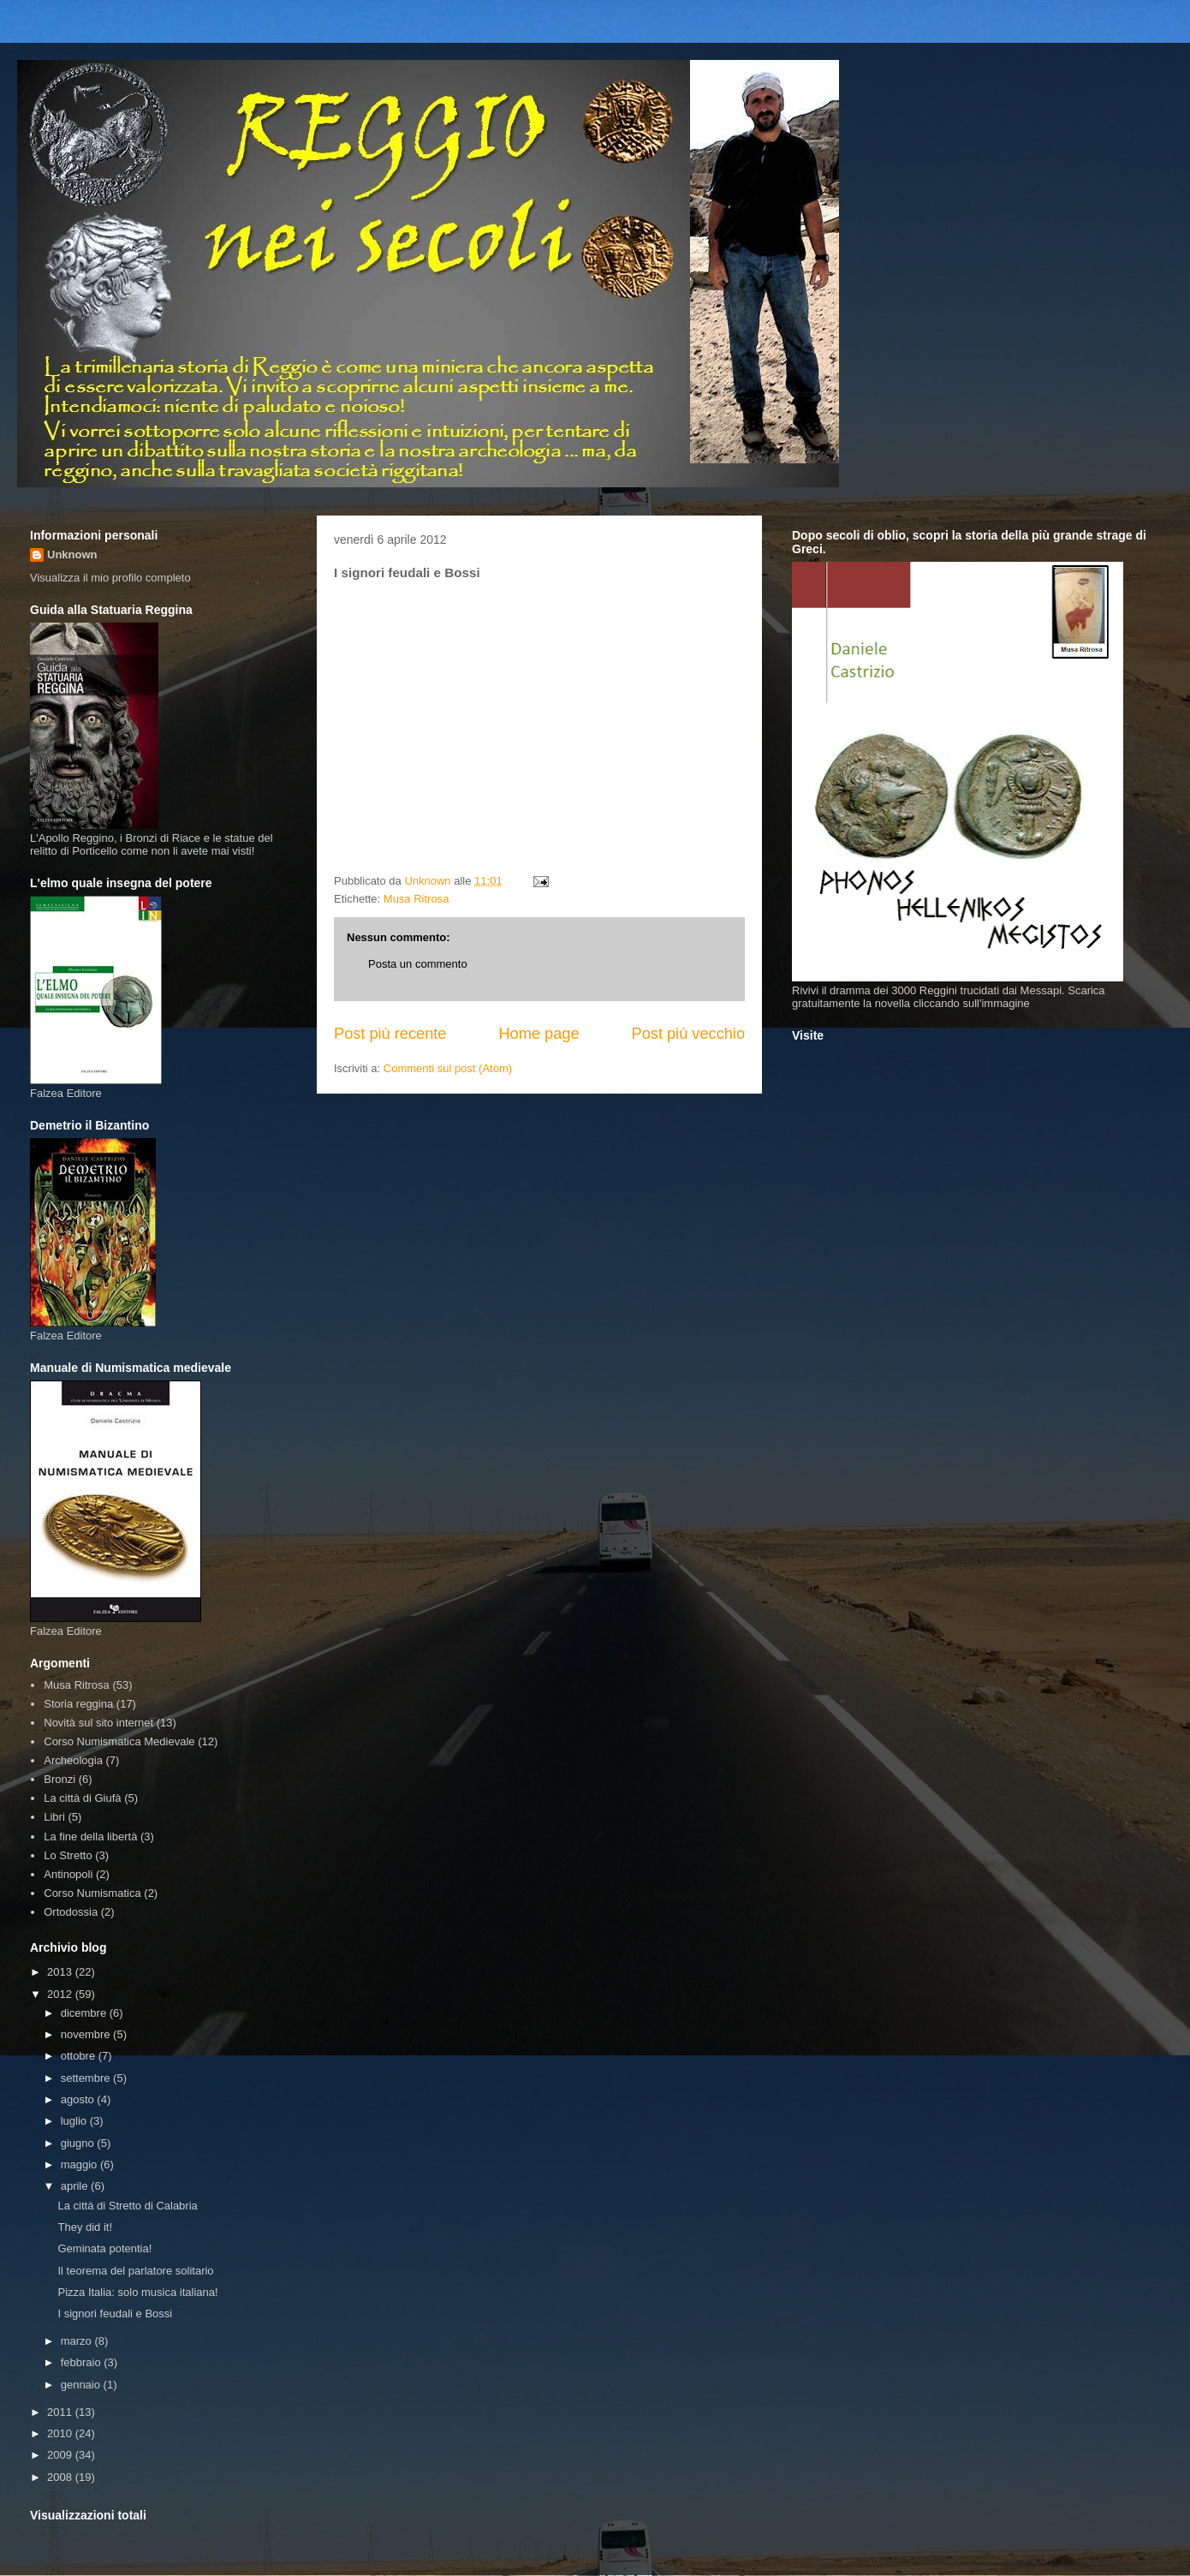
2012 (61, 1994)
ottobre (79, 2055)
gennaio (82, 2384)
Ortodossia (71, 1911)
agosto (79, 2099)
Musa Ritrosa (416, 898)
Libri (54, 1816)
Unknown (72, 554)
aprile (76, 2185)
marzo (78, 2340)
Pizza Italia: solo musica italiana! (137, 2292)
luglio (75, 2120)
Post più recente (390, 1033)
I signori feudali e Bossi (114, 2313)
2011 (61, 2412)
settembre (87, 2078)
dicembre (85, 2013)
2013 (61, 1971)
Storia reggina (78, 1703)
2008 (61, 2477)
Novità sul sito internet (98, 1722)
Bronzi (59, 1779)
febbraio (82, 2362)
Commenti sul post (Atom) (448, 1068)
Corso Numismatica (92, 1893)
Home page (538, 1033)
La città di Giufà (82, 1798)
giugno (79, 2143)
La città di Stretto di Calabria (127, 2205)
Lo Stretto (68, 1855)
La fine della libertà (90, 1836)
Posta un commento (417, 963)
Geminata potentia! (104, 2248)
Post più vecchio (688, 1033)
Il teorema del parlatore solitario (135, 2270)
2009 (61, 2454)
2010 (61, 2433)
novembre (87, 2034)
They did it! (84, 2227)
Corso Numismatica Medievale (119, 1741)
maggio (80, 2164)
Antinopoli (68, 1874)
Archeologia (73, 1760)
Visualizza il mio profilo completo (110, 577)
